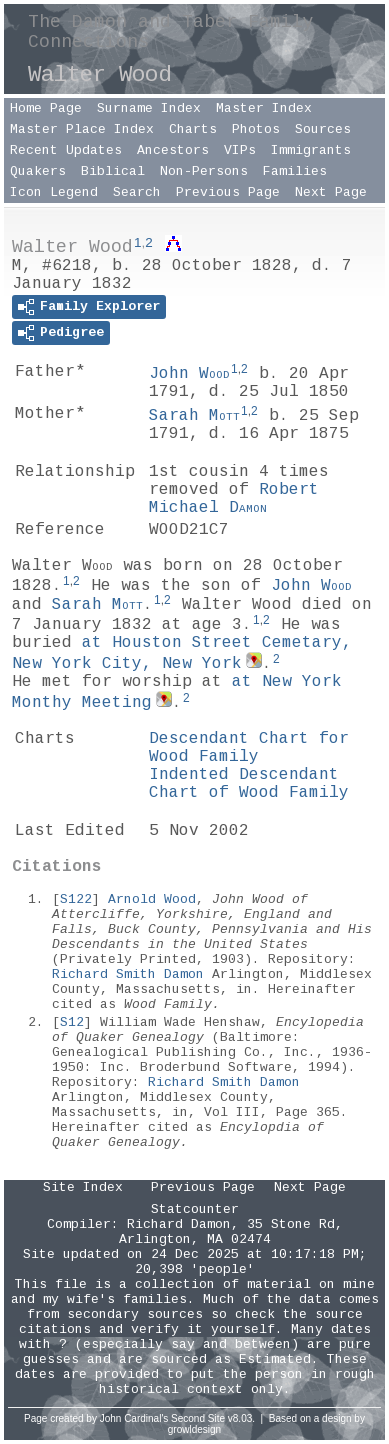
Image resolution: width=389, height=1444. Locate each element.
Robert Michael (234, 499)
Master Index (264, 108)
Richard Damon (179, 1224)
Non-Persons (204, 171)
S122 (76, 899)
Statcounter (195, 1209)
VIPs (240, 150)
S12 (72, 1022)
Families (295, 171)
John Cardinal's (134, 1418)
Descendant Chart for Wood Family (249, 748)
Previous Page (228, 192)
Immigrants (311, 150)
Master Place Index (82, 129)
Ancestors (173, 150)
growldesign (194, 1429)
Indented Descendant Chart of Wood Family (249, 784)
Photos (256, 129)
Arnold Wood (152, 899)
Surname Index (149, 108)
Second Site (198, 1418)
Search (137, 192)
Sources (323, 129)
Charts (193, 129)
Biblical (113, 171)
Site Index (83, 1187)
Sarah (194, 416)
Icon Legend (54, 192)
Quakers (38, 171)
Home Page (46, 108)
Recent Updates (66, 150)
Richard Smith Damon (128, 974)
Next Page (331, 192)
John (189, 374)
